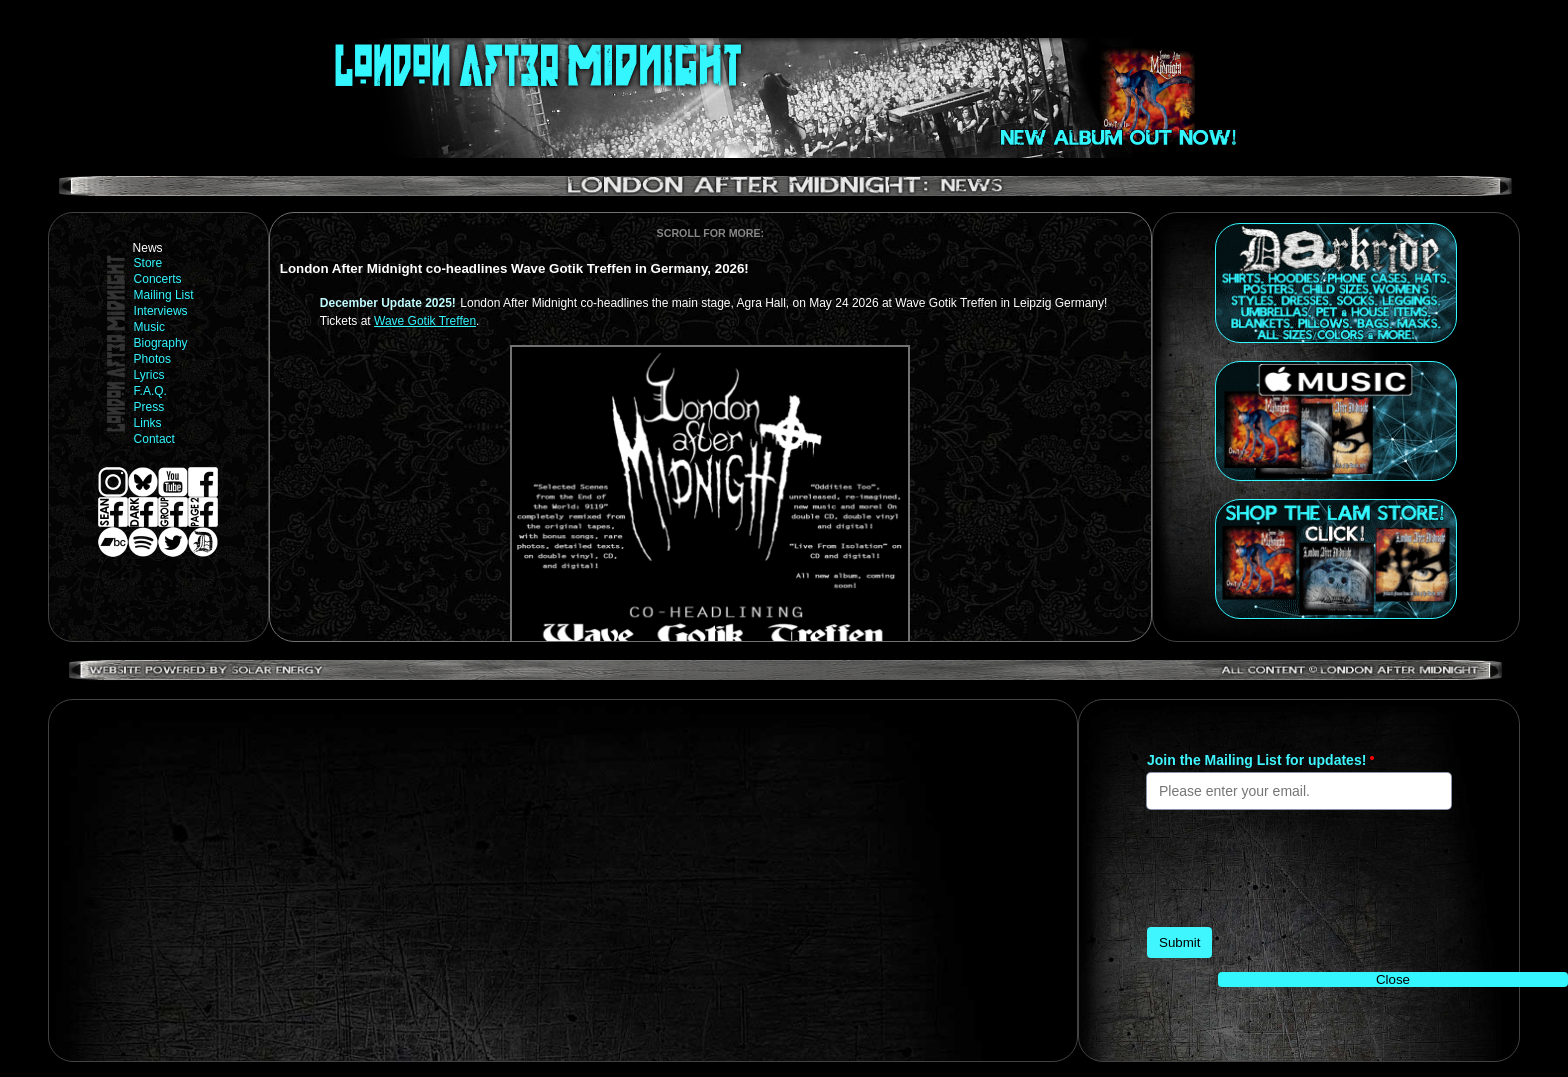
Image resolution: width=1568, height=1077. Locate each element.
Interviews (161, 311)
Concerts (158, 279)
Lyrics (149, 375)
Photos (152, 359)
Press (149, 407)
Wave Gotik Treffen (425, 321)
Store (148, 263)
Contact (154, 439)
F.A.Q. (150, 391)
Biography (161, 343)
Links (148, 423)
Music (149, 327)
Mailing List (164, 295)
